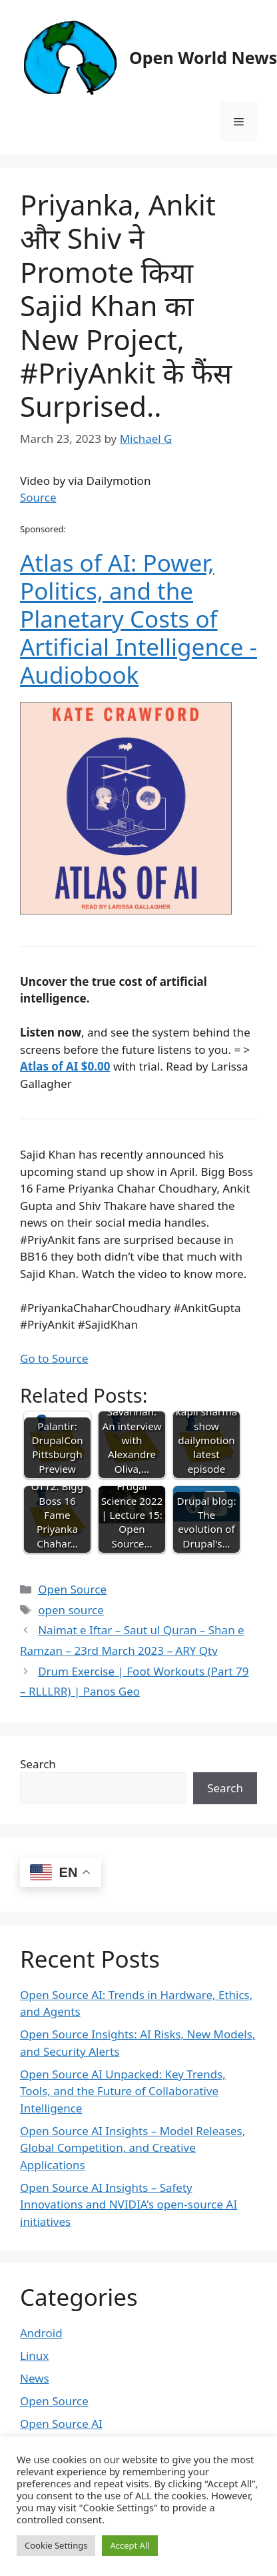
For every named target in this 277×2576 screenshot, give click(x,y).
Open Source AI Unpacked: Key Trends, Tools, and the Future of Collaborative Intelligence (123, 2091)
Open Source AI (61, 2423)
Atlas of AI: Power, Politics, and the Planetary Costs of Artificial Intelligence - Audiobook (138, 618)
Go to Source (54, 1358)
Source (38, 497)
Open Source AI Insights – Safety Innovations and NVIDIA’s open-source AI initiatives (128, 2204)
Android (41, 2333)
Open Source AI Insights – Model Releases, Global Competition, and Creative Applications (132, 2147)
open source (71, 1610)
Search (38, 1764)
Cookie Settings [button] (56, 2545)
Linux (34, 2355)
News (34, 2378)
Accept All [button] (129, 2545)
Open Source (72, 1589)
